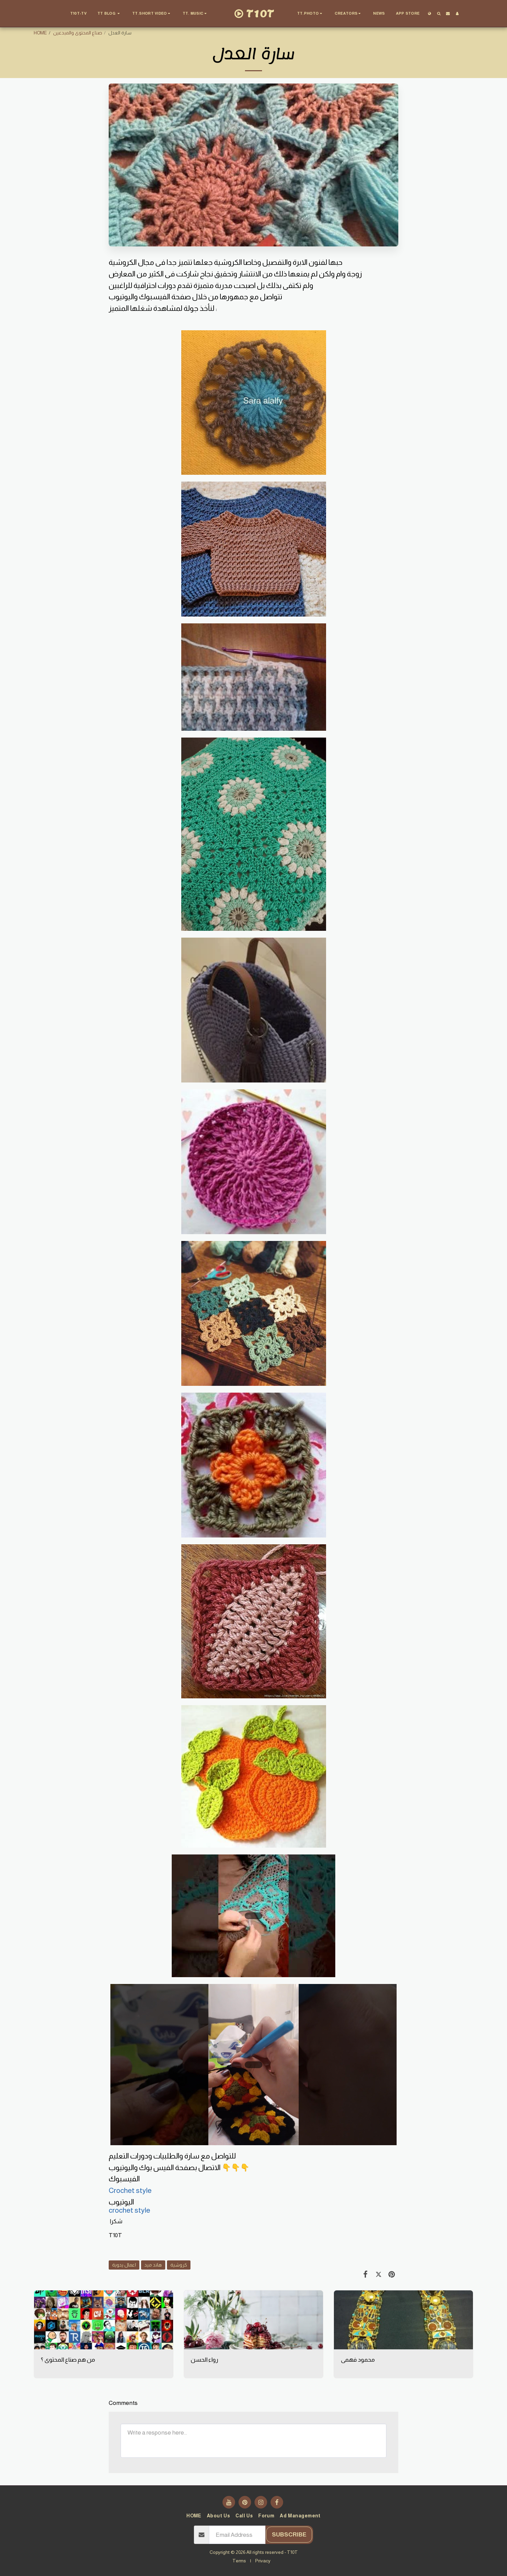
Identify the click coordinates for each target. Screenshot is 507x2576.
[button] (109, 13)
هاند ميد (153, 2265)
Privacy (263, 2560)
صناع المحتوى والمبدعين (77, 32)
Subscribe (289, 2534)
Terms (239, 2560)
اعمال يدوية (124, 2265)
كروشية (178, 2265)
